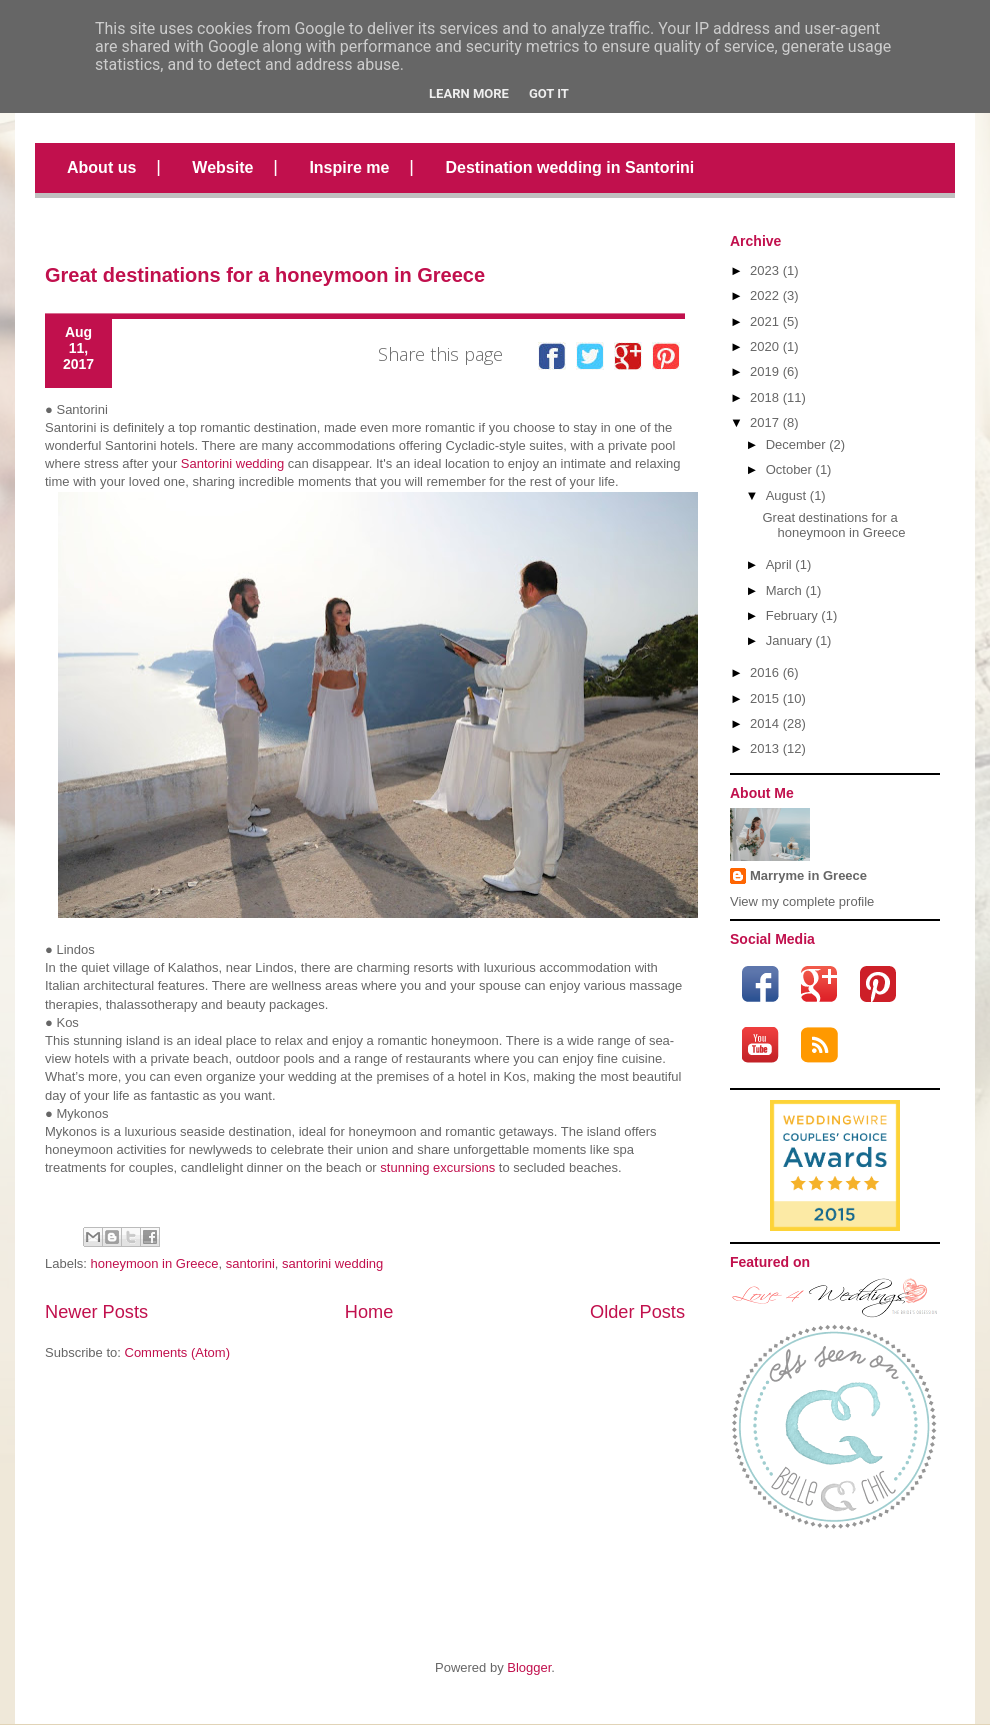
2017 (764, 422)
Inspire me (349, 167)
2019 (764, 371)
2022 (764, 295)
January (789, 640)
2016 (764, 672)
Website (222, 167)
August (786, 495)
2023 (764, 270)
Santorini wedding (232, 463)
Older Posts (637, 1312)
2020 (764, 346)
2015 (764, 698)
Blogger (529, 1667)
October (789, 469)
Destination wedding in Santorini (569, 167)
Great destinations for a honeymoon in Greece (265, 275)
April (779, 564)
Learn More (469, 93)
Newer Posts (96, 1312)
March (784, 590)
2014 (764, 723)
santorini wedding (332, 1263)
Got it (549, 93)
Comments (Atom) (177, 1352)
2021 (764, 321)
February (792, 615)
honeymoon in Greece (155, 1263)
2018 (764, 397)
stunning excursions (437, 1167)
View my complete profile (802, 901)
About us (101, 167)
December (796, 444)
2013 (764, 748)
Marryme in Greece (808, 875)
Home (369, 1312)
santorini (250, 1263)
